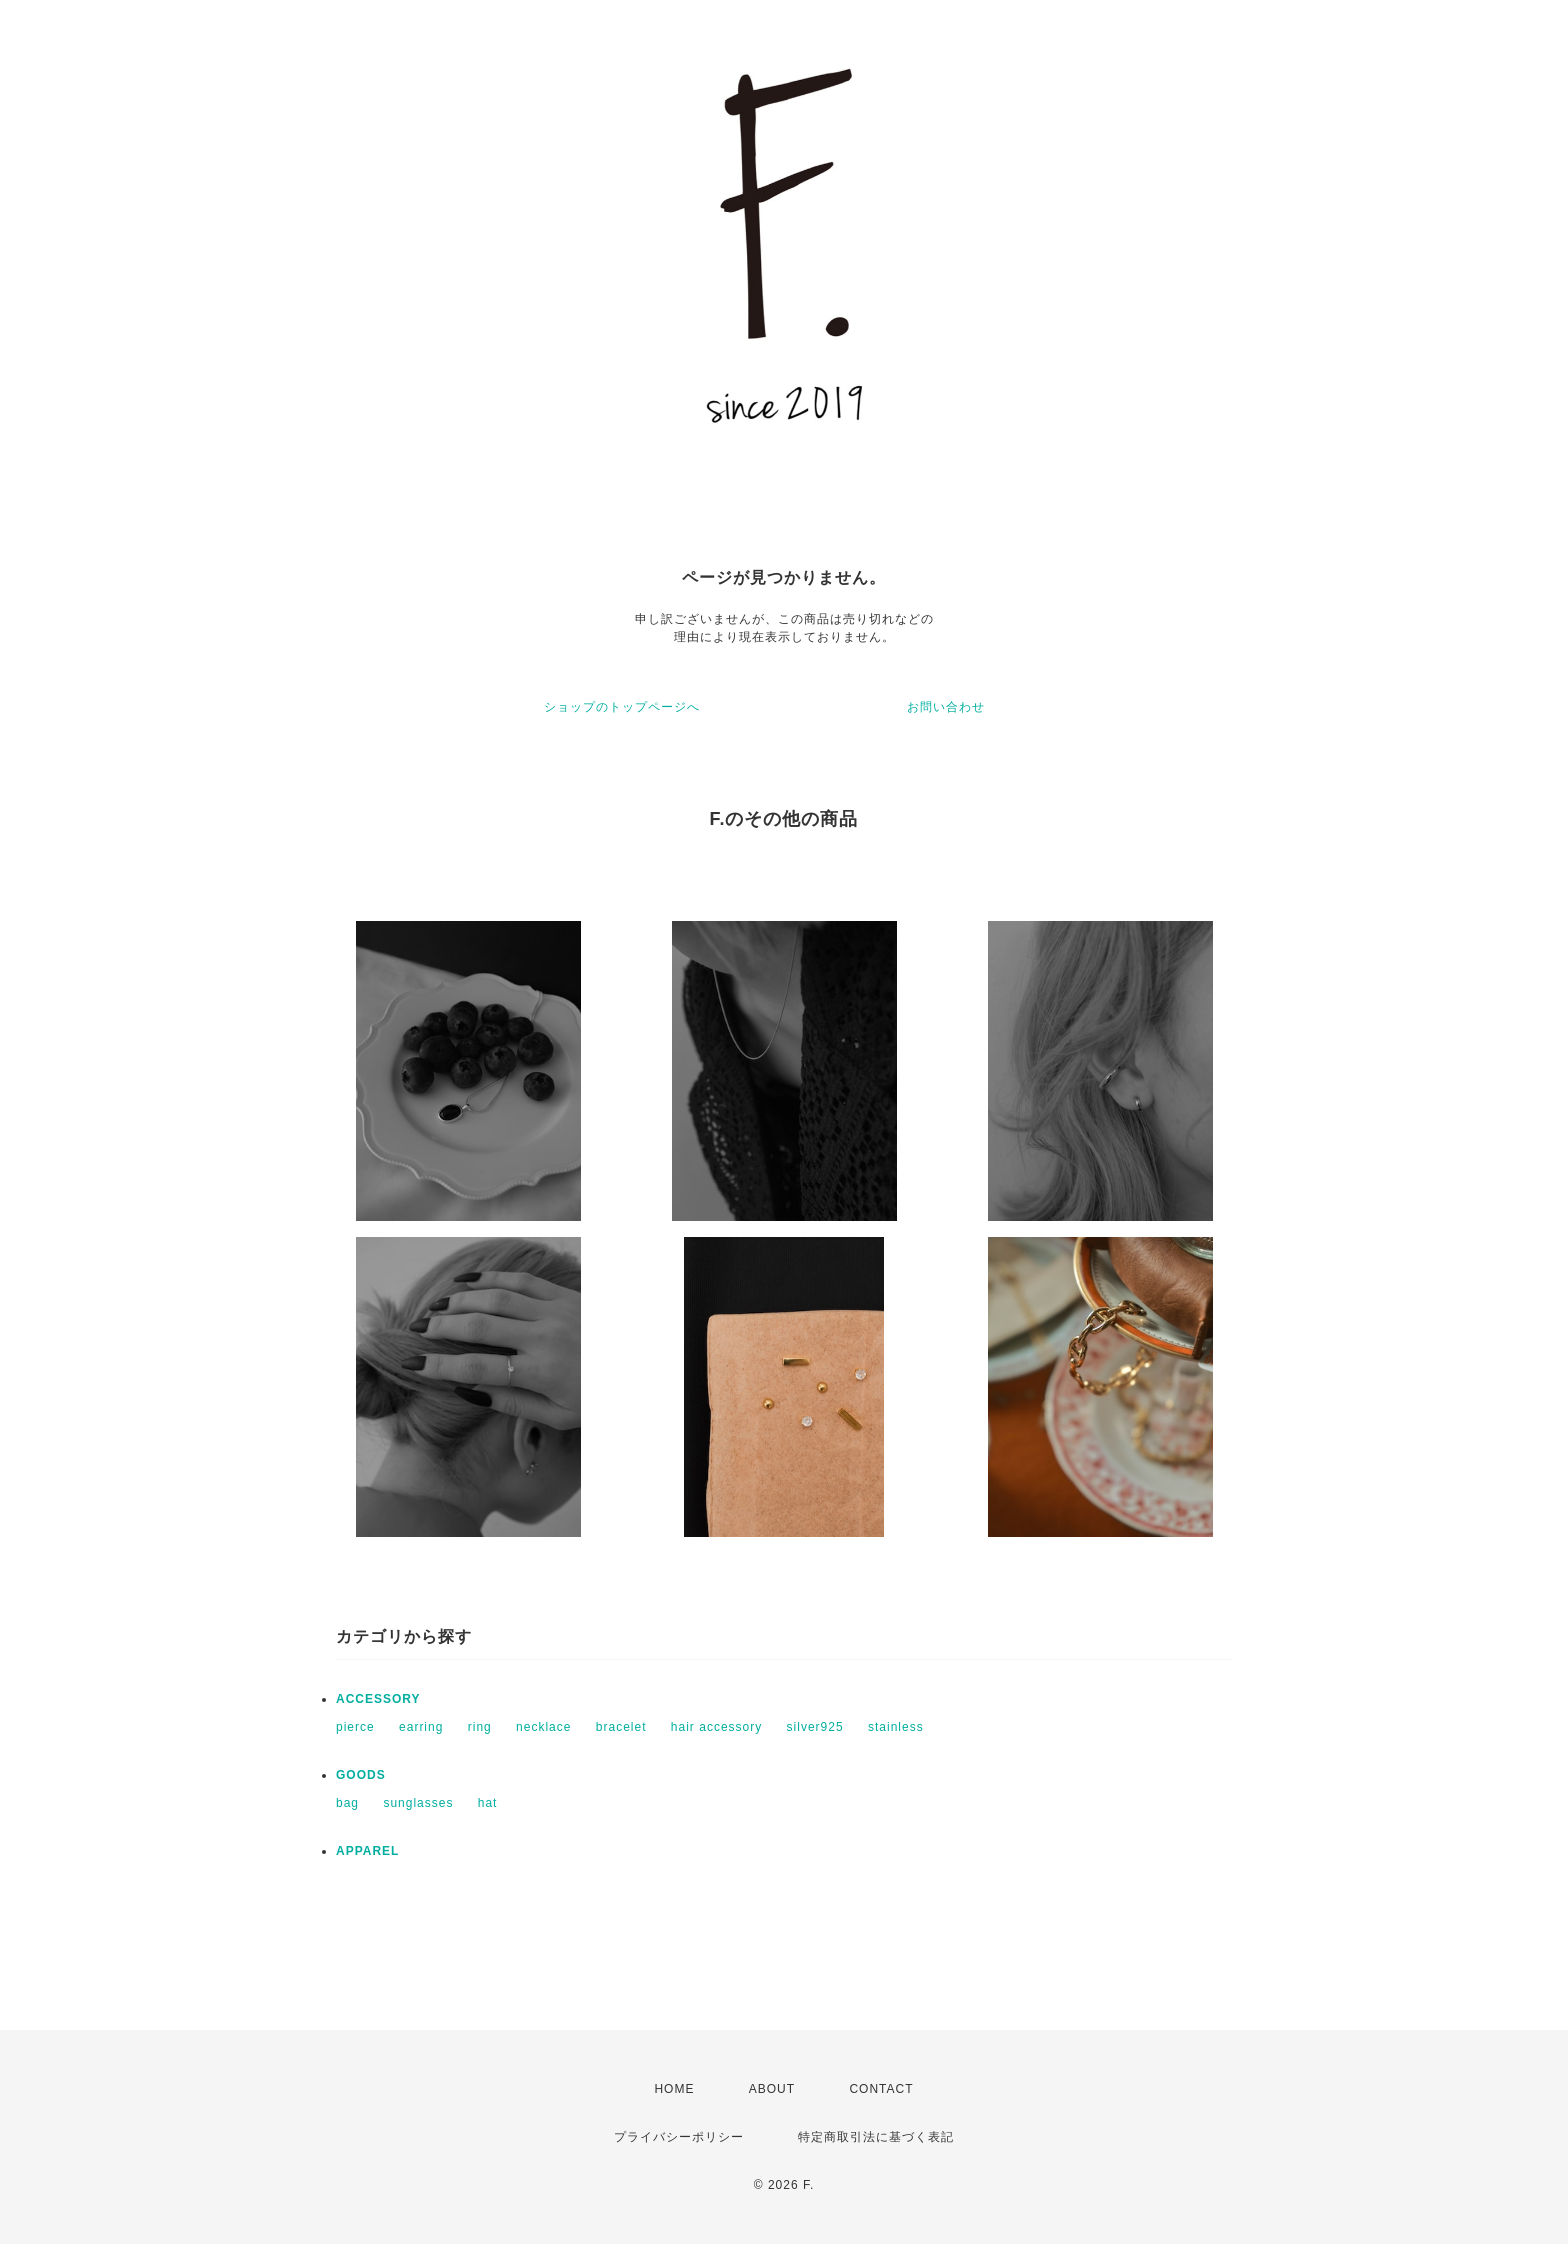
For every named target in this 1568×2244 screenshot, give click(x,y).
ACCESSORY (378, 1699)
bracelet (621, 1727)
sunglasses (418, 1803)
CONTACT (881, 2089)
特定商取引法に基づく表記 (876, 2137)
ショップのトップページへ (622, 707)
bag (347, 1803)
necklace (543, 1727)
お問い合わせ (946, 707)
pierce (355, 1727)
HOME (674, 2089)
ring (480, 1727)
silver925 (815, 1727)
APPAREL (367, 1851)
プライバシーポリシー (679, 2137)
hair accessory (716, 1727)
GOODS (361, 1775)
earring (421, 1727)
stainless (896, 1727)
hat (488, 1803)
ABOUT (772, 2089)
